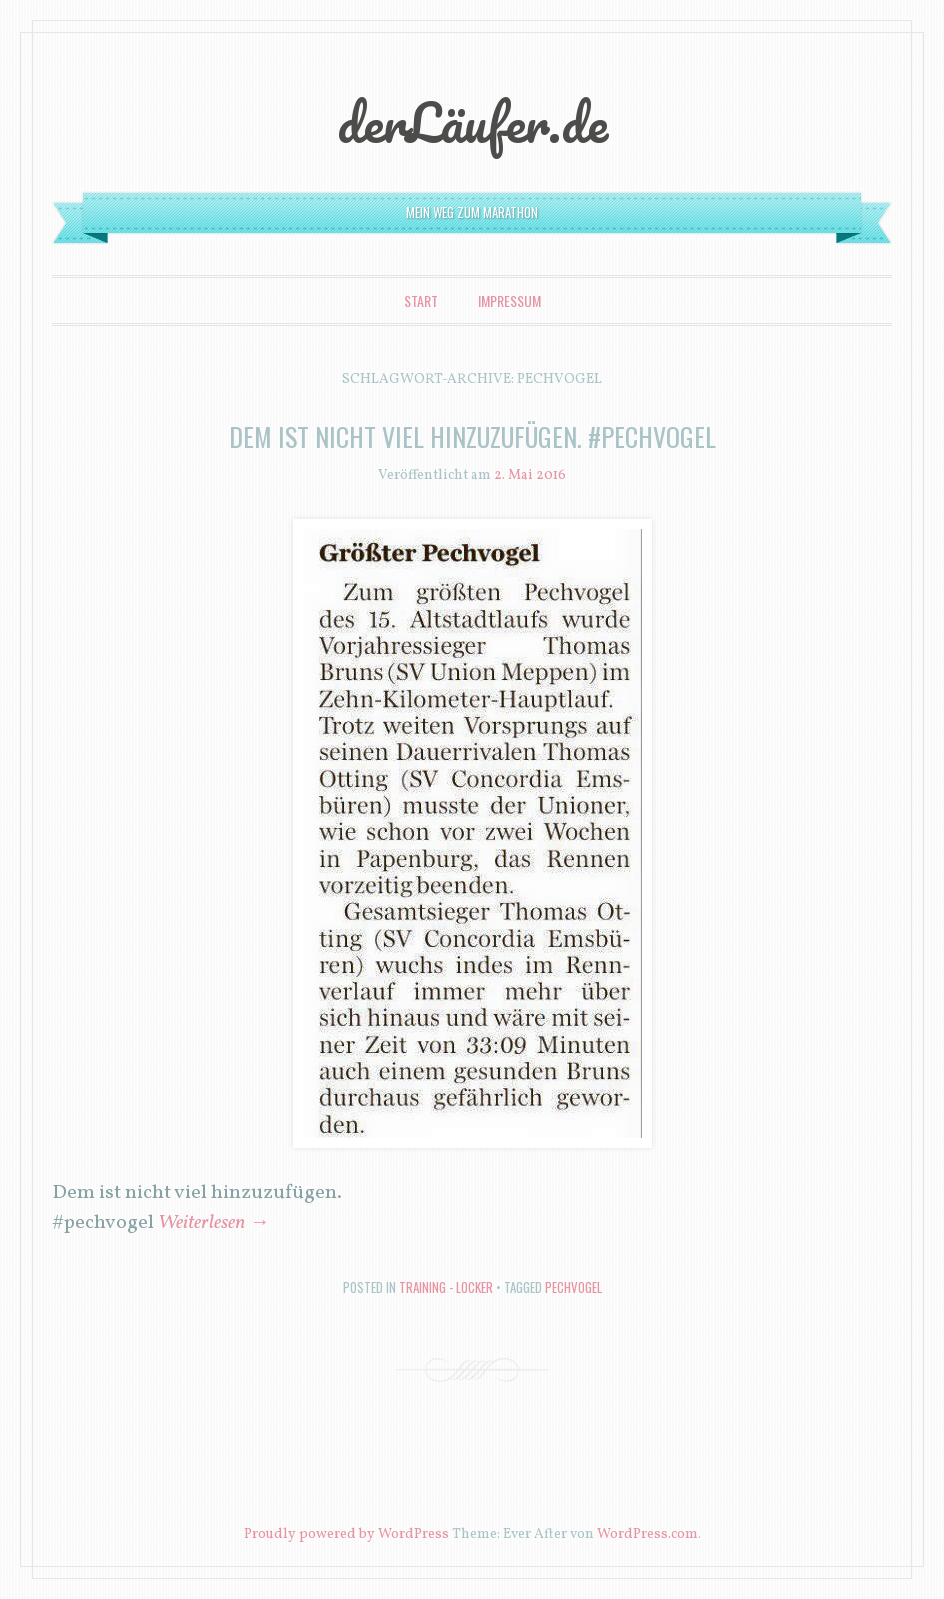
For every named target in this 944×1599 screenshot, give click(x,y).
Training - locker (446, 1287)
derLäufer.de (472, 122)
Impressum (509, 300)
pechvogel (573, 1287)
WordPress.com (647, 1534)
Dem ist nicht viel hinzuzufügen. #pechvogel (472, 436)
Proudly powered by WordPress (346, 1534)
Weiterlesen (213, 1223)
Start (421, 300)
